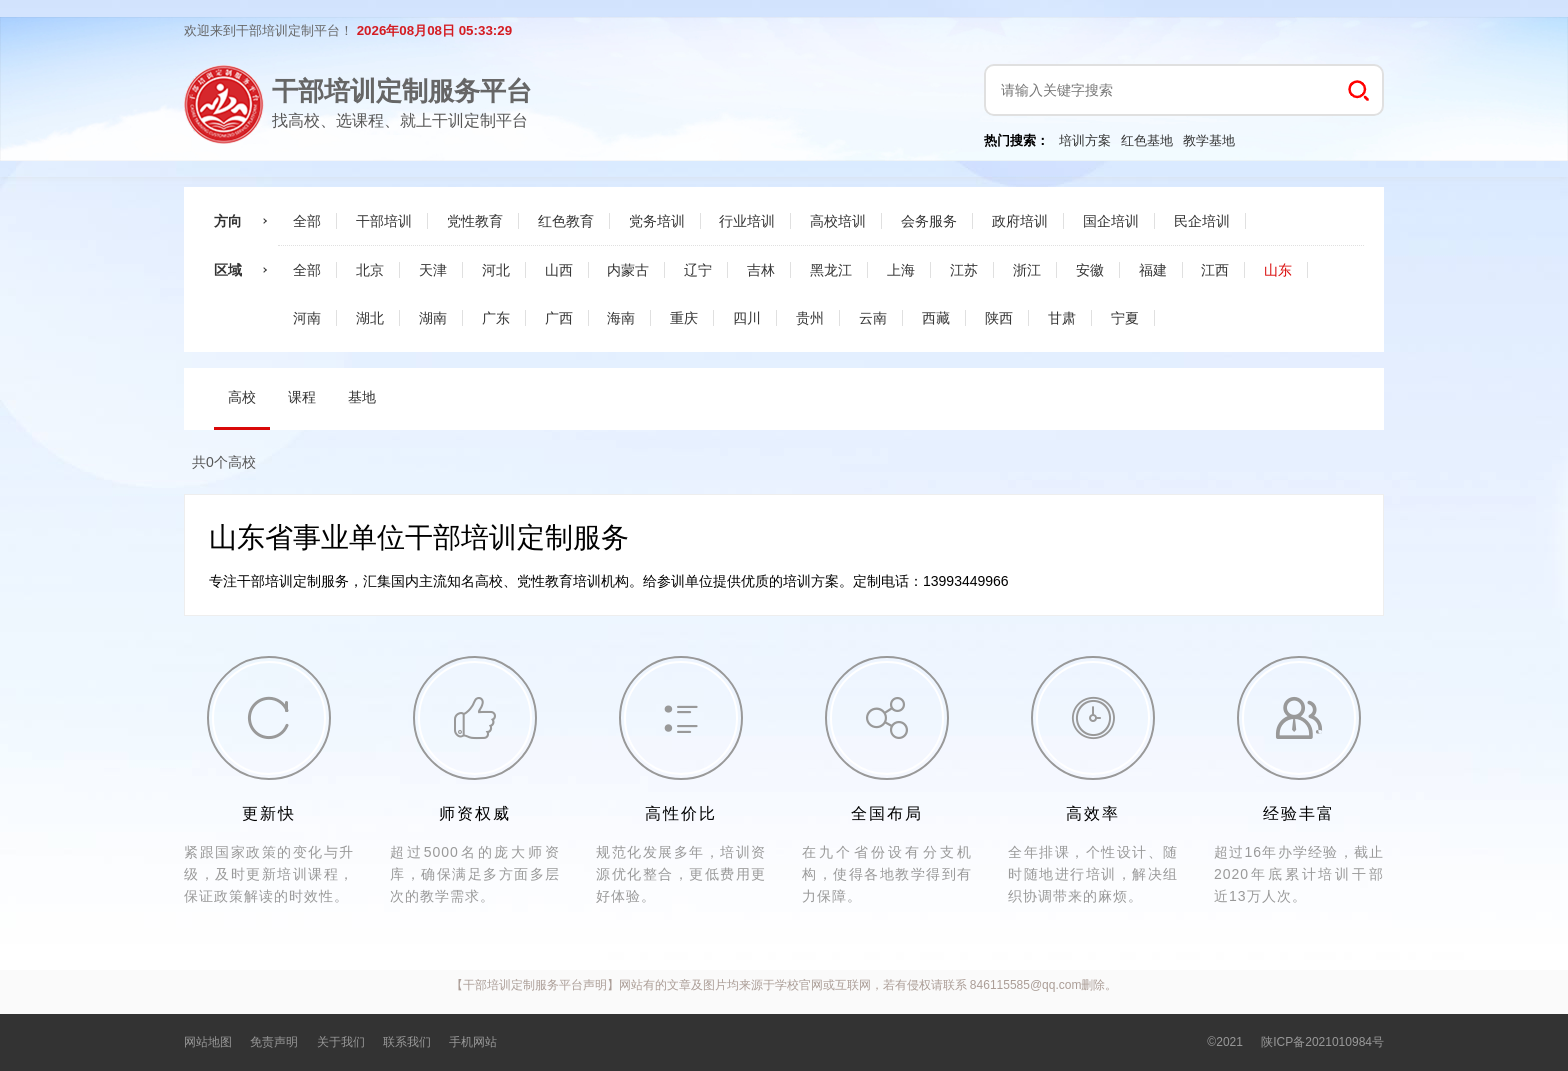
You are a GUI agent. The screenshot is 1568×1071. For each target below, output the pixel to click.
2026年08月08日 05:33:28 (434, 30)
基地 (362, 397)
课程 (302, 397)
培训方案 (1085, 140)
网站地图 (208, 1042)
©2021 (1225, 1042)
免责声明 (274, 1042)
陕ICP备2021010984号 (1322, 1042)
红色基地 (1147, 140)
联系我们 (407, 1042)
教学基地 (1209, 140)
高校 (242, 397)
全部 (307, 221)
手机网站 (473, 1042)
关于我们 (341, 1042)
